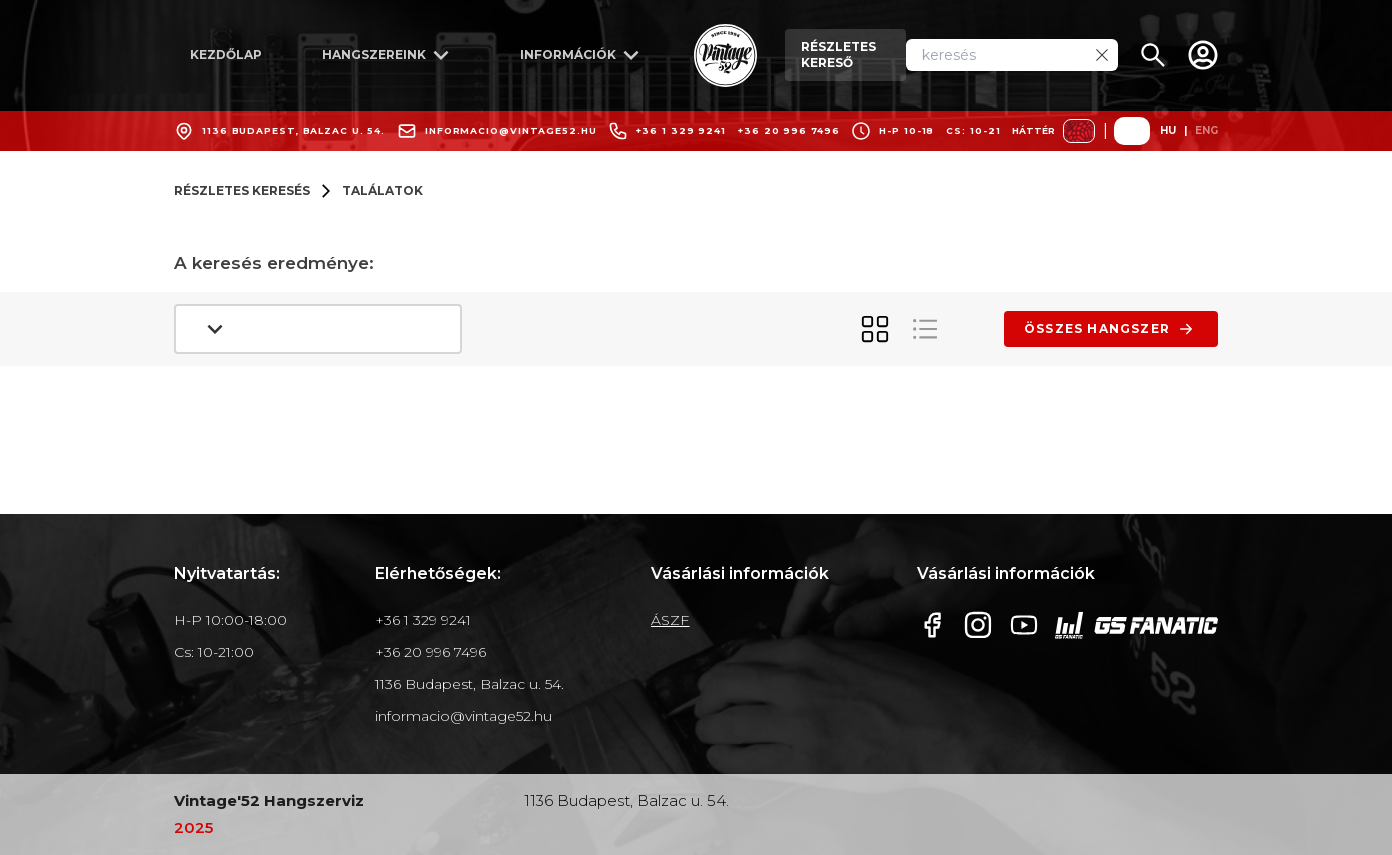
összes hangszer (1111, 329)
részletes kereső (838, 54)
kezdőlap (226, 54)
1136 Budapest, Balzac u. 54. (293, 130)
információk (583, 55)
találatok (382, 190)
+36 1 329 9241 (681, 130)
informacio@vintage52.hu (511, 130)
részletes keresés (242, 190)
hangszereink (389, 55)
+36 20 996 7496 (789, 130)
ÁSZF (670, 620)
